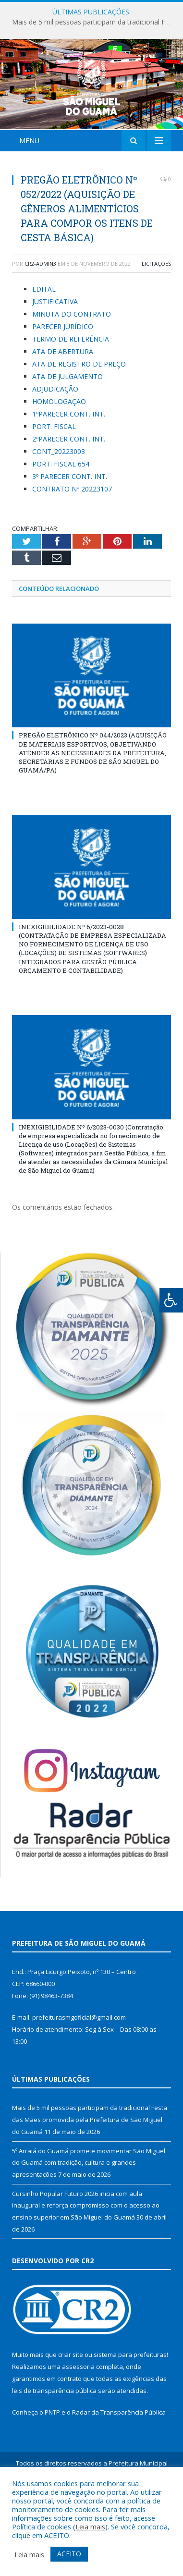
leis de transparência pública (54, 2447)
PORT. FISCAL (54, 483)
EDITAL (44, 346)
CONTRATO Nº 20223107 (72, 545)
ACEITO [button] (69, 2553)
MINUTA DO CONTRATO (71, 370)
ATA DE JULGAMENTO (67, 433)
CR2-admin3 (40, 320)
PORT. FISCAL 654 (60, 520)
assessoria (78, 2423)
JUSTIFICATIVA (55, 358)
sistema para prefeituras (130, 2411)
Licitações (156, 320)
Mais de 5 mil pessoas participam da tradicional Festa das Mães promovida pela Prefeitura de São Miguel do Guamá (94, 22)
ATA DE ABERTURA (62, 408)
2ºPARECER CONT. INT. (68, 495)
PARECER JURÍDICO (62, 383)
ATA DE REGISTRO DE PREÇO (79, 420)
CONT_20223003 (58, 508)
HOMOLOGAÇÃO (59, 458)
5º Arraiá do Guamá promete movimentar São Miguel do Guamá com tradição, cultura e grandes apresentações (88, 2219)
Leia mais (90, 2526)
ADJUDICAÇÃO (55, 445)
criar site (70, 2411)
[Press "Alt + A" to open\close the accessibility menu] (171, 1300)
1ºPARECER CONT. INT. (68, 470)
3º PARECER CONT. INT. (69, 533)
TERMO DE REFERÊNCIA (70, 395)
